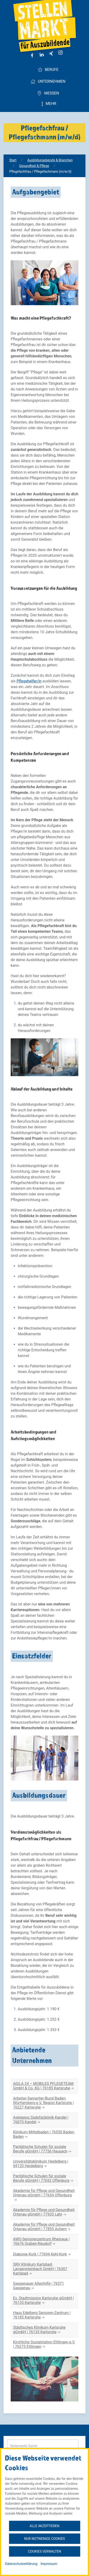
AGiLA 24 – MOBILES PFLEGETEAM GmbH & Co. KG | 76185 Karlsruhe (44, 2086)
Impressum (49, 2564)
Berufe (48, 69)
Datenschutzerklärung (21, 2564)
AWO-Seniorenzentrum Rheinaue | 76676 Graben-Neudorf (41, 2241)
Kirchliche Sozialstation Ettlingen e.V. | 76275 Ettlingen (44, 2344)
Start (12, 160)
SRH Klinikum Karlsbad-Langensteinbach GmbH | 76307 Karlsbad (40, 2269)
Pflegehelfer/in (29, 681)
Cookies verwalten (44, 2551)
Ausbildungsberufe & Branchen (50, 160)
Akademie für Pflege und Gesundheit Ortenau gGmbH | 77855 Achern (44, 2227)
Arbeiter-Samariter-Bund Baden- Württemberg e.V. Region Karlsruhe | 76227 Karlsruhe (43, 2103)
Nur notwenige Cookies (44, 2539)
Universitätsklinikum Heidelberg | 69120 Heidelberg (40, 2164)
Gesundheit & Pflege (34, 166)
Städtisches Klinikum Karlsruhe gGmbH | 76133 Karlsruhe (39, 2330)
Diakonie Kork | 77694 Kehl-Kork (42, 2254)
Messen (48, 93)
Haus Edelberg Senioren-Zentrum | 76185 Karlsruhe (41, 2315)
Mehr (48, 103)
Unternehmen (48, 81)
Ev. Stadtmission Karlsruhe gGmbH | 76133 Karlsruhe (43, 2300)
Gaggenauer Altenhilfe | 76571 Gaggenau (38, 2286)
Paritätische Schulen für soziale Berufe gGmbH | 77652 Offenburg (43, 2178)
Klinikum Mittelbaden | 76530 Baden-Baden (44, 2134)
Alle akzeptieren (44, 2526)
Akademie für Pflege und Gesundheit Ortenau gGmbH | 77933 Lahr (44, 2212)
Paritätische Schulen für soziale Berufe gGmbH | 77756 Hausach (42, 2149)
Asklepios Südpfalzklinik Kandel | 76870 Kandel (40, 2120)
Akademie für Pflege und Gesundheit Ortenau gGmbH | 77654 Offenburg (44, 2195)
